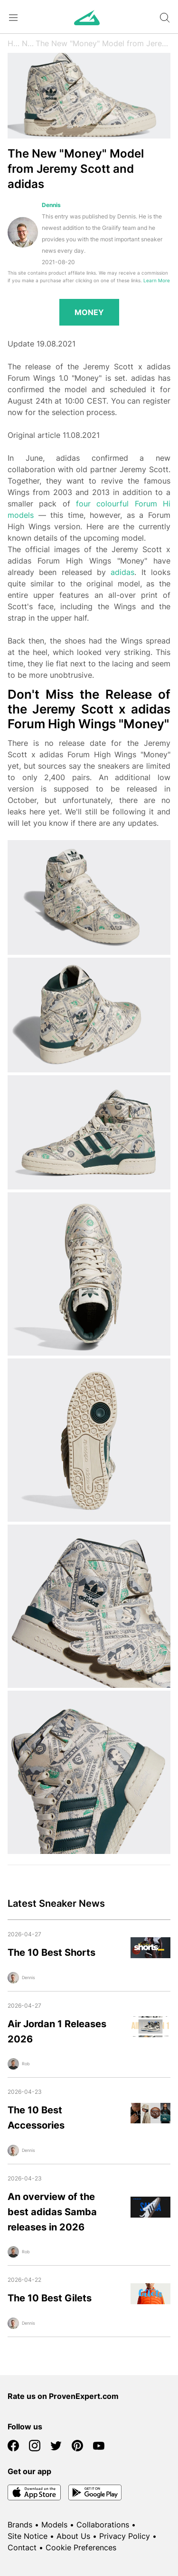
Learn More (156, 280)
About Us (73, 2536)
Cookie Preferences (81, 2547)
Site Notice (27, 2536)
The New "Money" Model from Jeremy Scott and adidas (103, 43)
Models (54, 2524)
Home (15, 43)
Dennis (51, 204)
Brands (20, 2524)
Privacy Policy (124, 2536)
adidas (122, 572)
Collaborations (102, 2524)
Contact (22, 2547)
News (28, 43)
